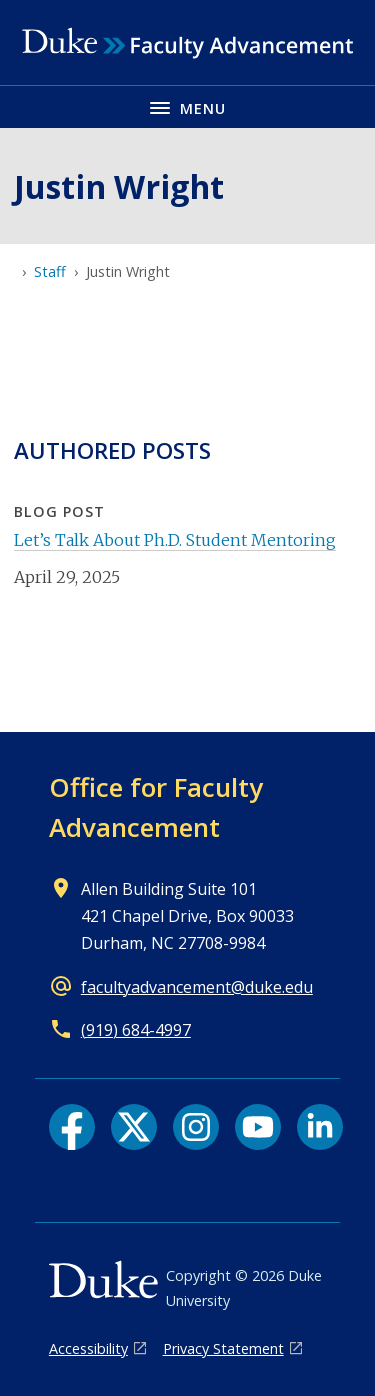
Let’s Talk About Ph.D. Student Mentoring (175, 540)
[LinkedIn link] (320, 1127)
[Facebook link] (72, 1127)
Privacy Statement (223, 1348)
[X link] (134, 1127)
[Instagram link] (196, 1127)
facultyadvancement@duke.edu (197, 987)
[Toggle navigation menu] (187, 106)
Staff (50, 271)
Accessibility (88, 1348)
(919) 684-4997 (136, 1030)
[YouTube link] (258, 1127)
